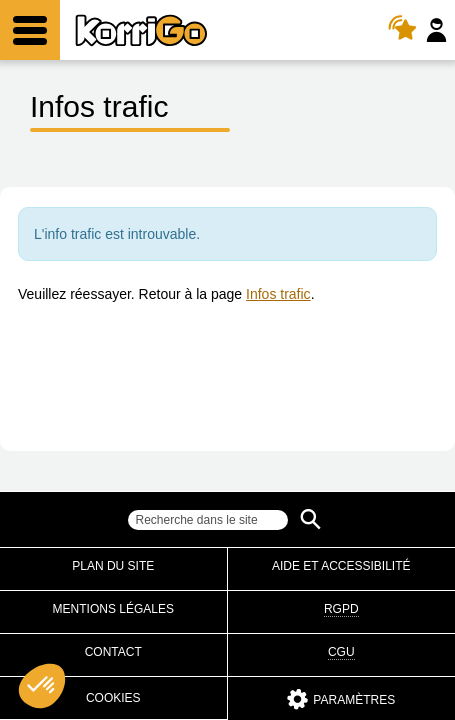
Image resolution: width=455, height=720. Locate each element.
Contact (113, 652)
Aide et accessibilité (341, 566)
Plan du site (113, 566)
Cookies (113, 698)
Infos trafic (278, 294)
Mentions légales (113, 609)
